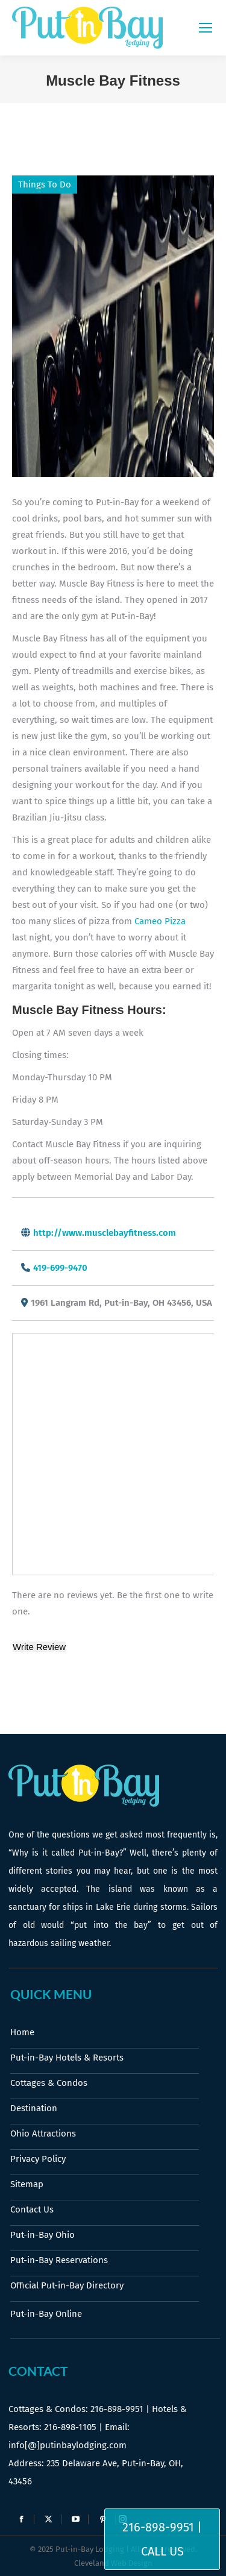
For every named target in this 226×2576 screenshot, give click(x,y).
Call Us (162, 2551)
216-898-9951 (116, 2409)
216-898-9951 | (162, 2527)
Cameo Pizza (160, 921)
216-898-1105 (70, 2427)
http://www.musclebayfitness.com (104, 1232)
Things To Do (44, 184)
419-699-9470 (60, 1267)
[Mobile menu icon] (205, 27)
